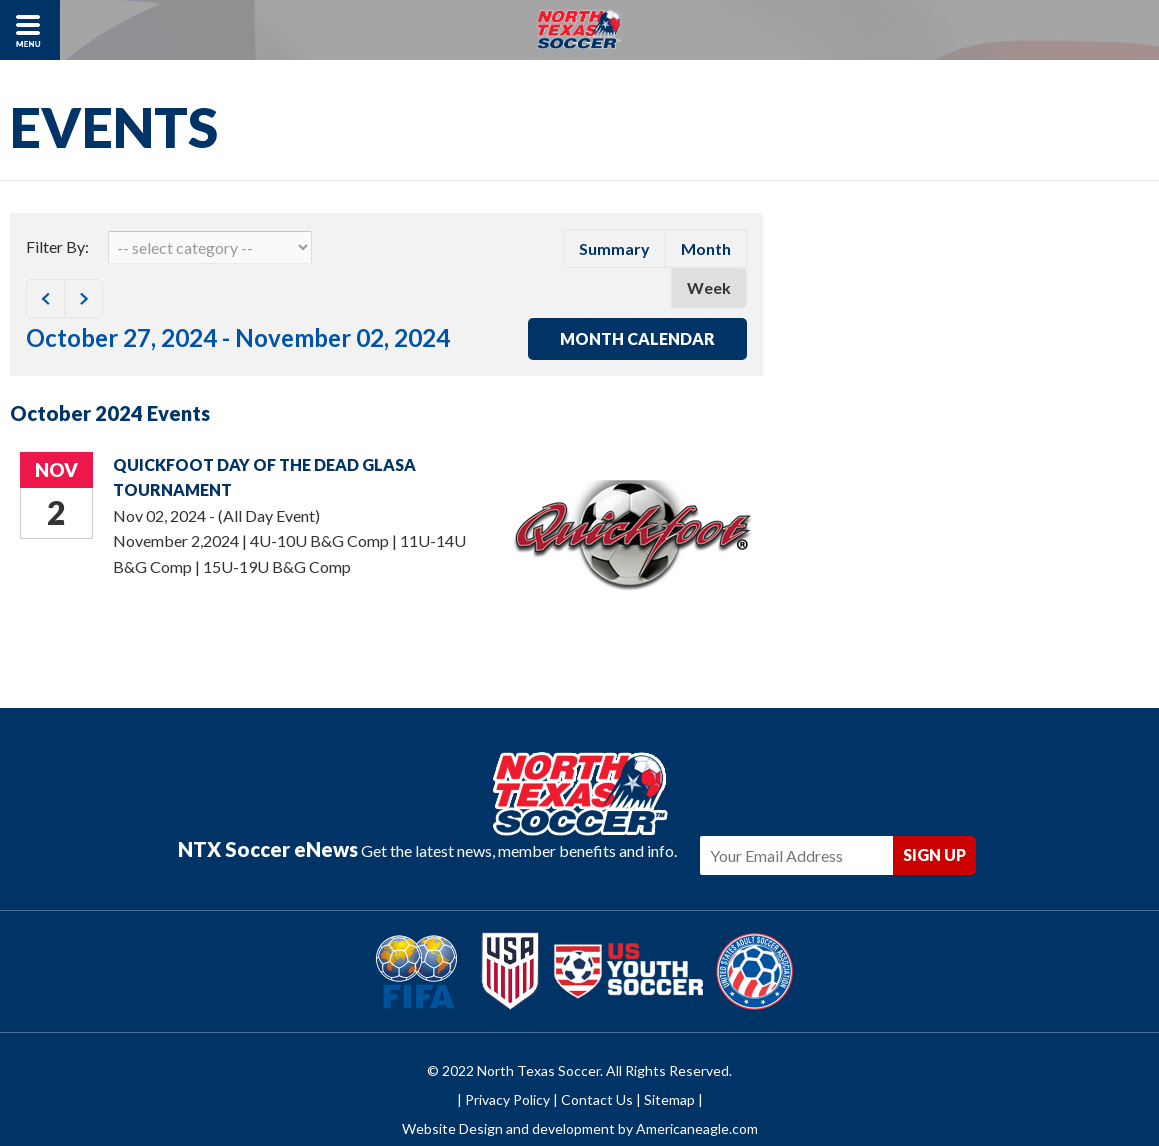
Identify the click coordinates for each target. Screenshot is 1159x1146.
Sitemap (669, 1068)
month (706, 248)
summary (614, 248)
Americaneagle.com (697, 1098)
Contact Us (597, 1068)
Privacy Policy (507, 1068)
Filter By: (57, 246)
